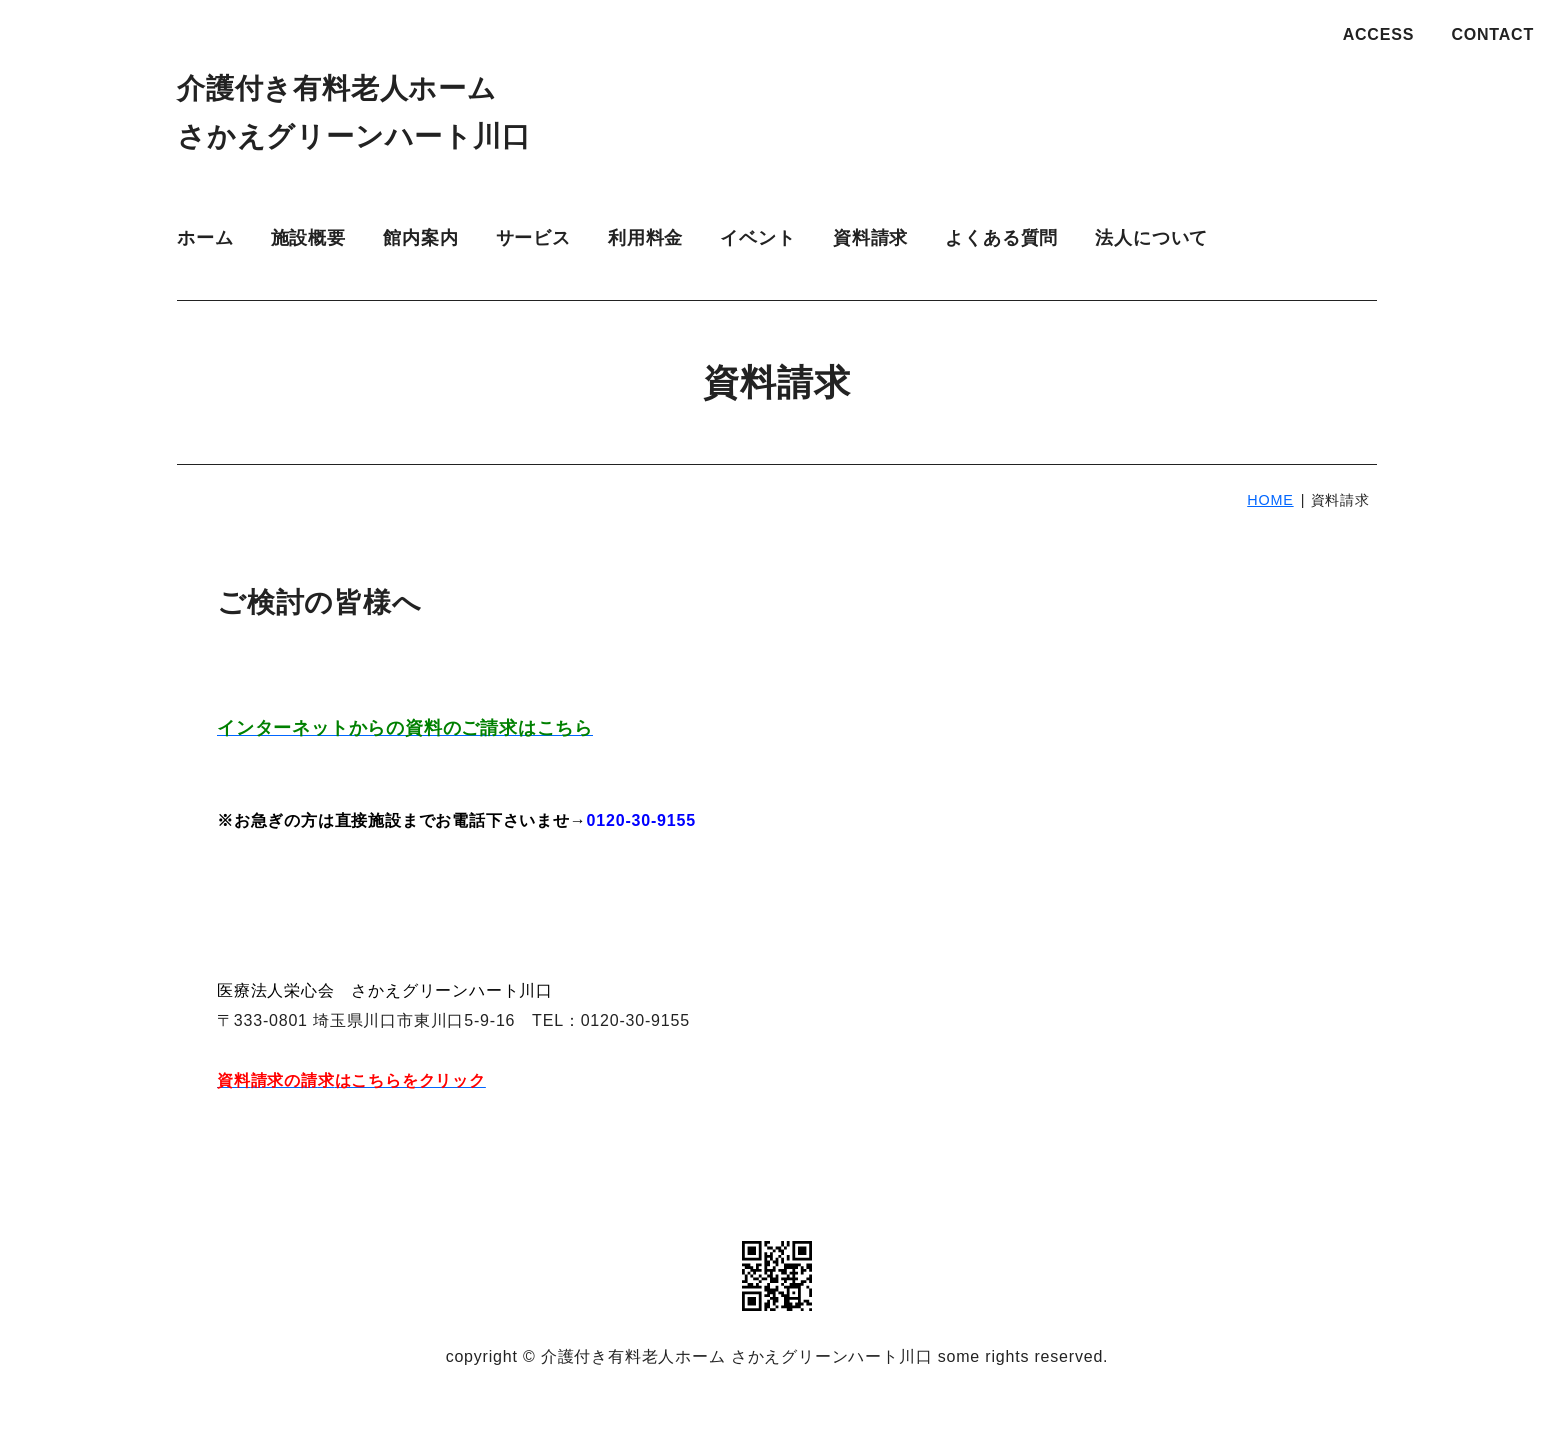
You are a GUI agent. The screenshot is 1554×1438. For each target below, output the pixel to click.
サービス (533, 238)
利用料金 (645, 238)
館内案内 (420, 238)
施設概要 (308, 238)
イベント (757, 238)
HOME (1270, 500)
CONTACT (1492, 34)
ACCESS (1378, 34)
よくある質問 (1001, 238)
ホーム (205, 238)
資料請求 (870, 238)
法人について (1151, 238)
